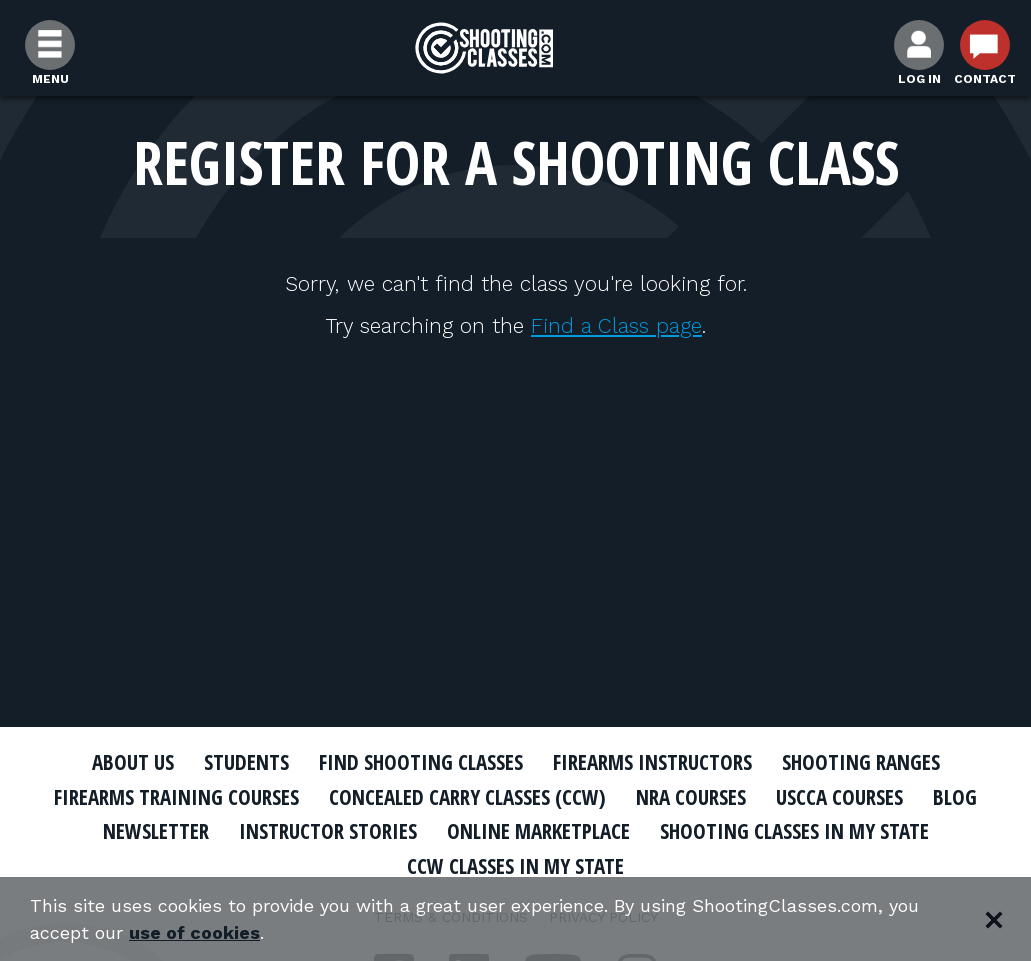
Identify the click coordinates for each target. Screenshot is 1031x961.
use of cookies (194, 932)
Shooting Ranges (861, 762)
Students (246, 762)
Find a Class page (616, 325)
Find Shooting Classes (421, 762)
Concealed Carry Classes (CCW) (467, 797)
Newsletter (156, 831)
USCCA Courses (839, 797)
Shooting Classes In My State (794, 831)
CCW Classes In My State (515, 866)
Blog (955, 797)
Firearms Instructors (652, 762)
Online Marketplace (538, 831)
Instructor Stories (328, 831)
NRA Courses (691, 797)
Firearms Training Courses (176, 797)
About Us (133, 762)
